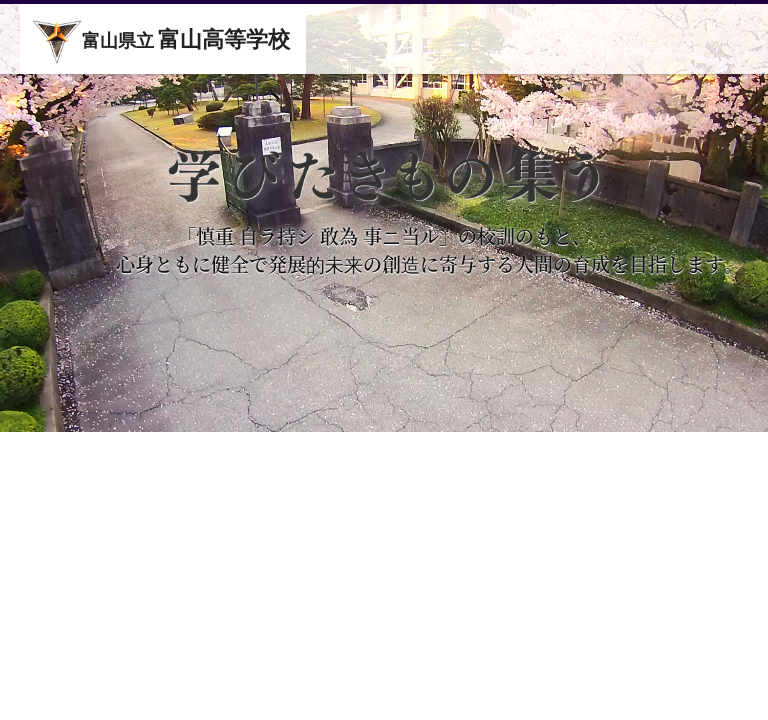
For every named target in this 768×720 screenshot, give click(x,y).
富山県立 (161, 42)
